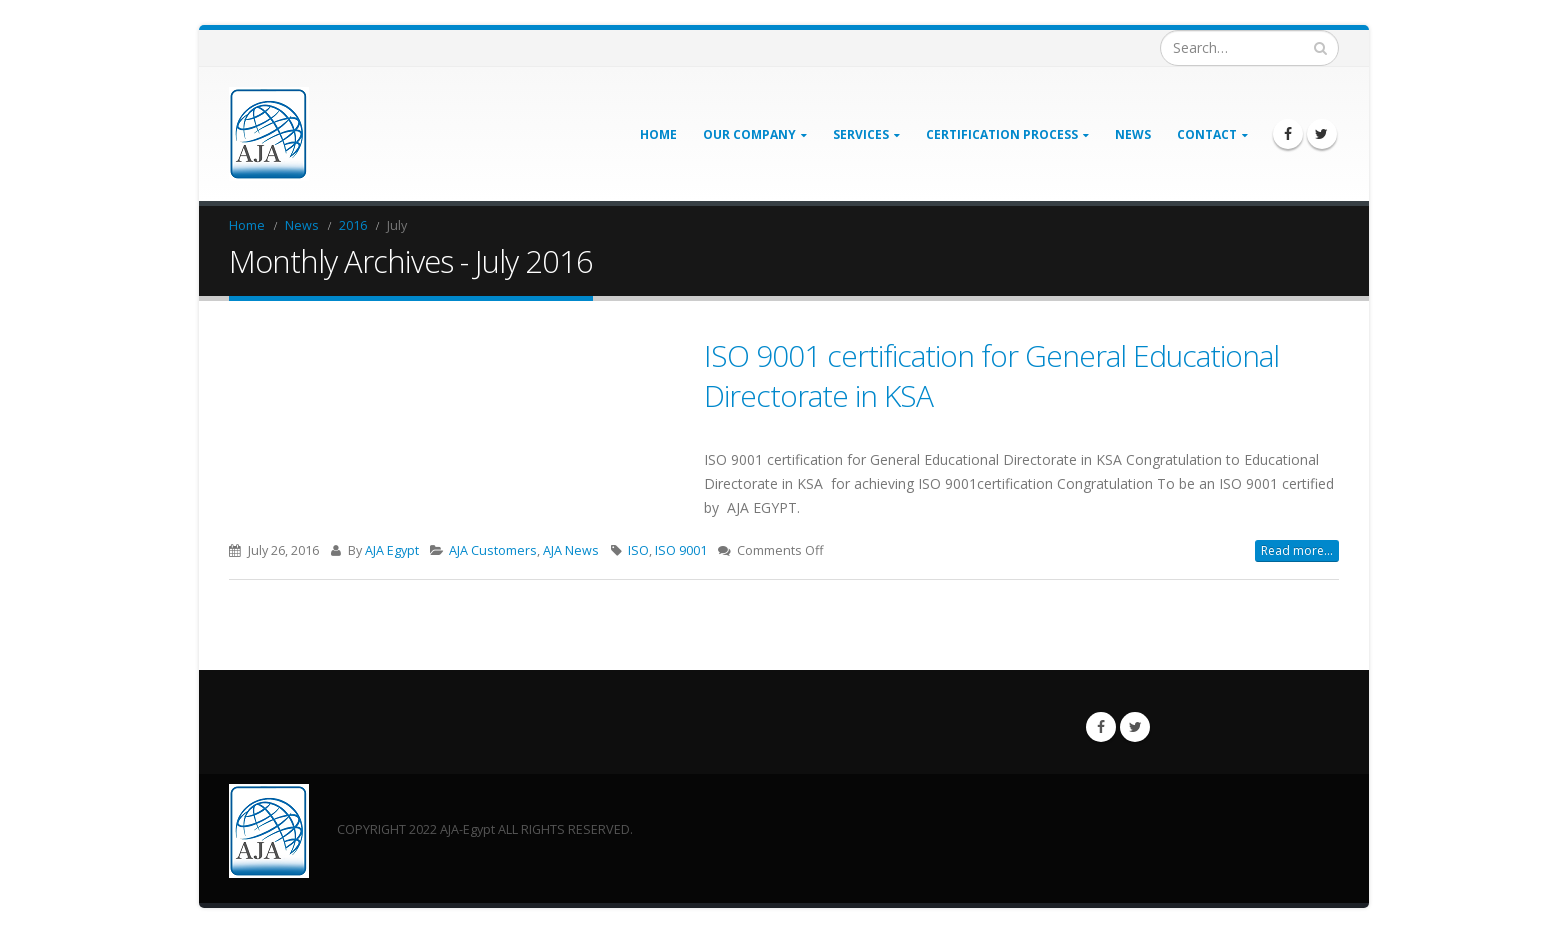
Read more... (1297, 550)
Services (861, 134)
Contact (1207, 134)
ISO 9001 (681, 550)
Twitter (1135, 727)
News (1133, 134)
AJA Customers (493, 550)
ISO (638, 550)
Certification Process (1002, 134)
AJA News (571, 550)
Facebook (1101, 727)
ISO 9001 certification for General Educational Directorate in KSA (991, 375)
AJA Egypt (392, 550)
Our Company (749, 134)
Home (658, 134)
